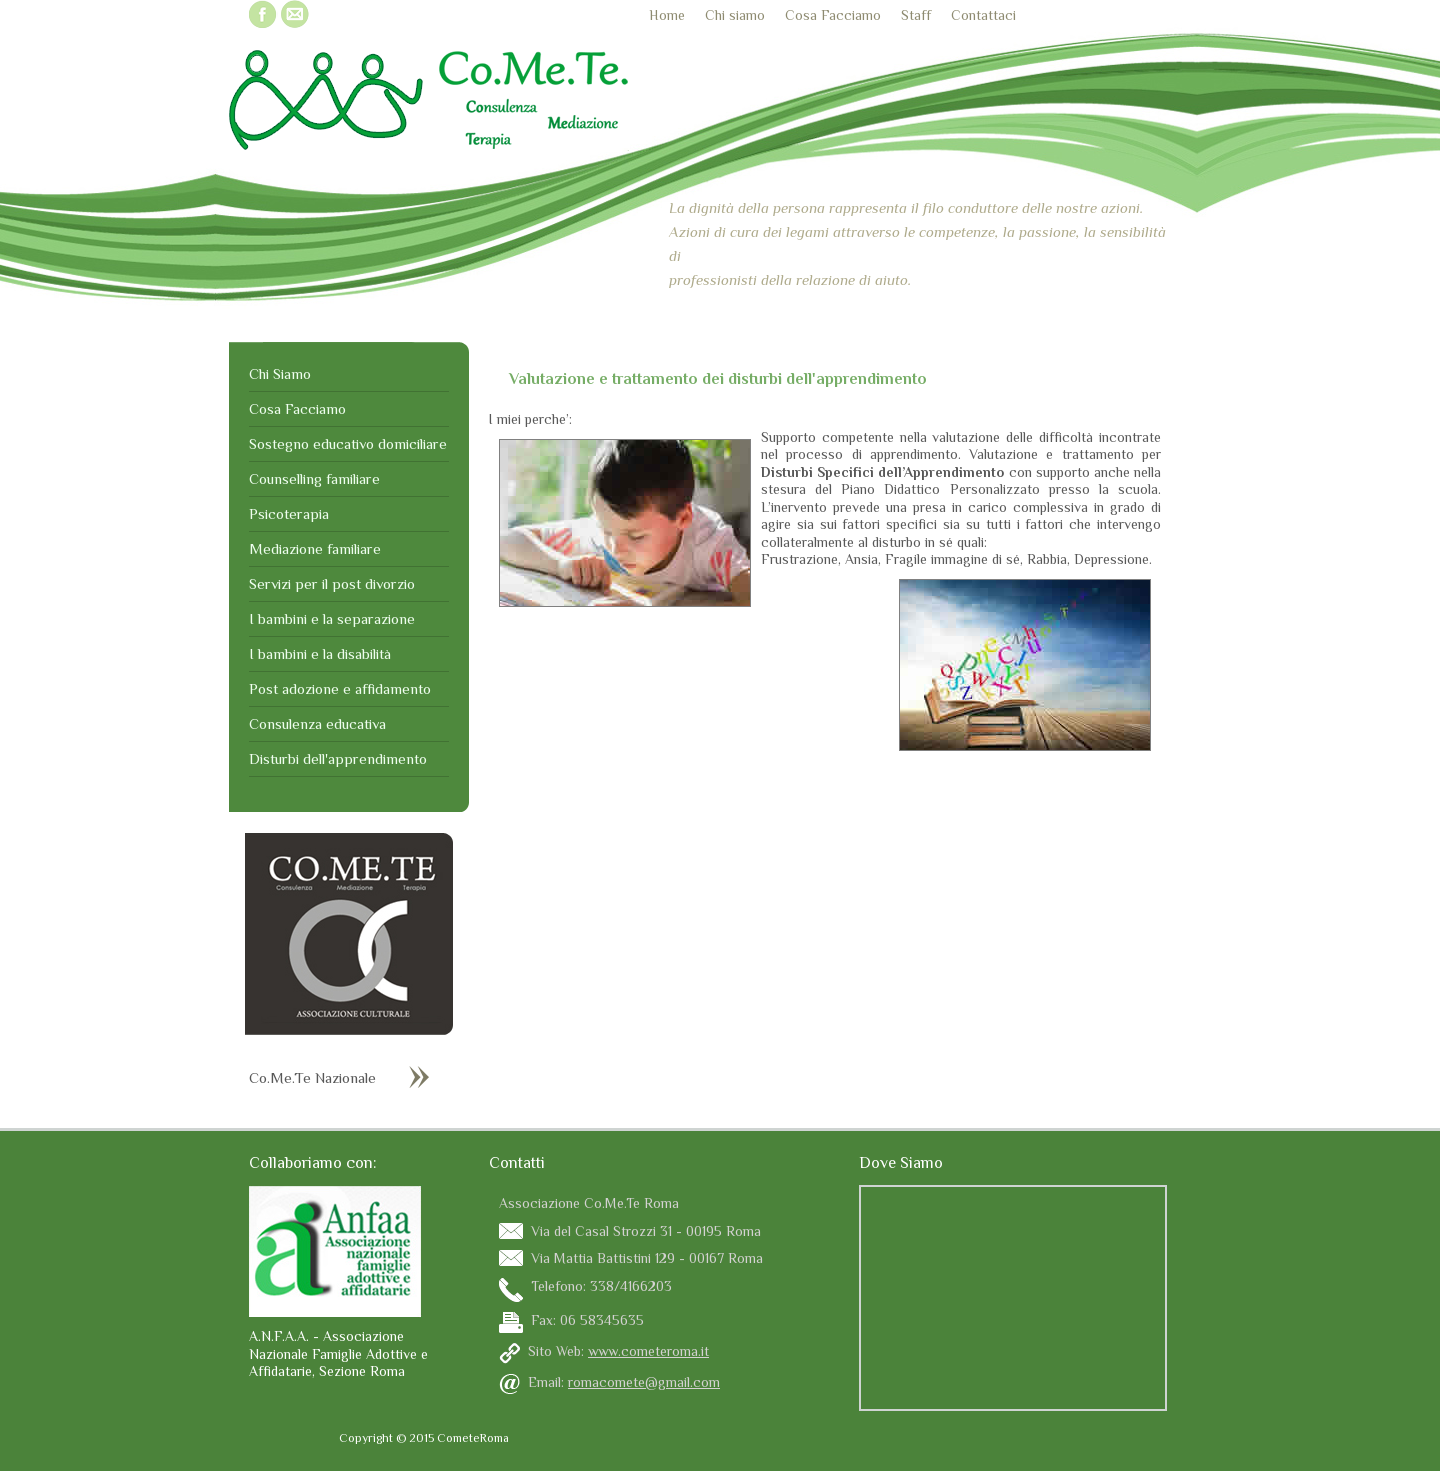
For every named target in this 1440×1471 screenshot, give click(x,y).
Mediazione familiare (315, 548)
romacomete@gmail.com (644, 1382)
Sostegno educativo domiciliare (348, 443)
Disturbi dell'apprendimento (338, 758)
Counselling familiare (314, 478)
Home (667, 15)
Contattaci (983, 15)
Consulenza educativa (317, 723)
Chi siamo (735, 15)
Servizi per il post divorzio (332, 583)
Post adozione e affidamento (340, 688)
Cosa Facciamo (833, 15)
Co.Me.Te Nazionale (312, 1077)
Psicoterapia (289, 513)
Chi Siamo (280, 373)
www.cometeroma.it (648, 1351)
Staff (916, 15)
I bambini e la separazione (332, 618)
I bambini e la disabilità (320, 653)
